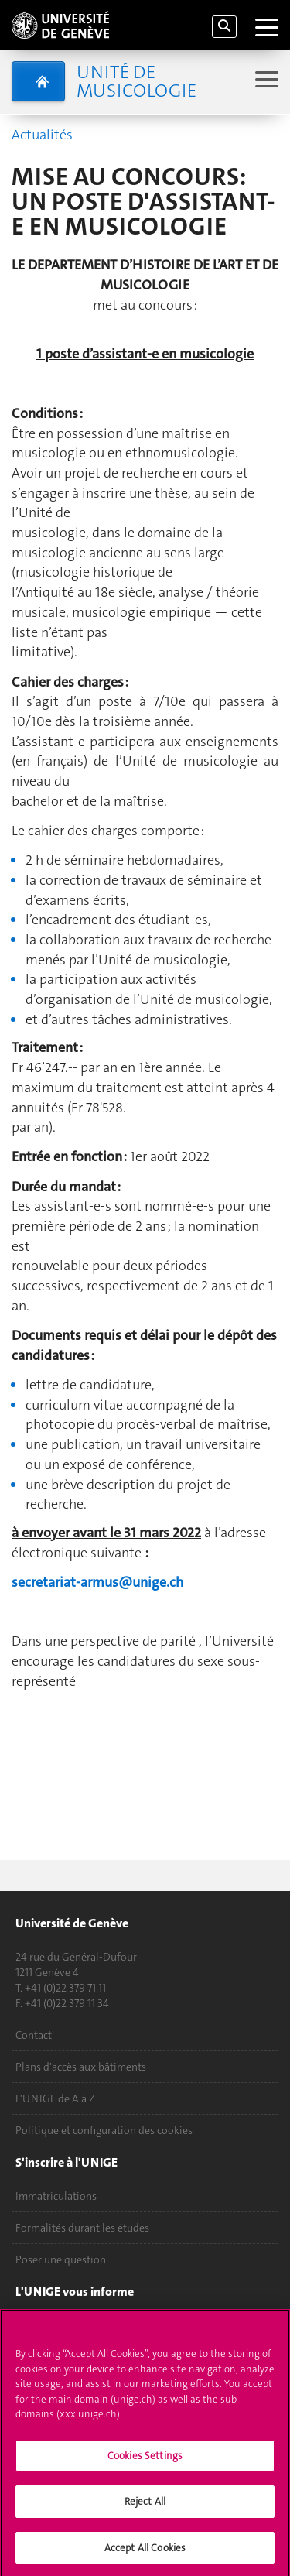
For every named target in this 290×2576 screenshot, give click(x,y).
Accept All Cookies (145, 2553)
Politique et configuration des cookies (104, 2130)
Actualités (42, 134)
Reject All (145, 2506)
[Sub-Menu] (264, 80)
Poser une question (60, 2259)
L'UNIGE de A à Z (55, 2098)
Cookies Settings (145, 2460)
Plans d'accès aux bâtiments (80, 2067)
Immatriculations (56, 2196)
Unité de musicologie (136, 81)
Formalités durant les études (82, 2228)
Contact (33, 2035)
